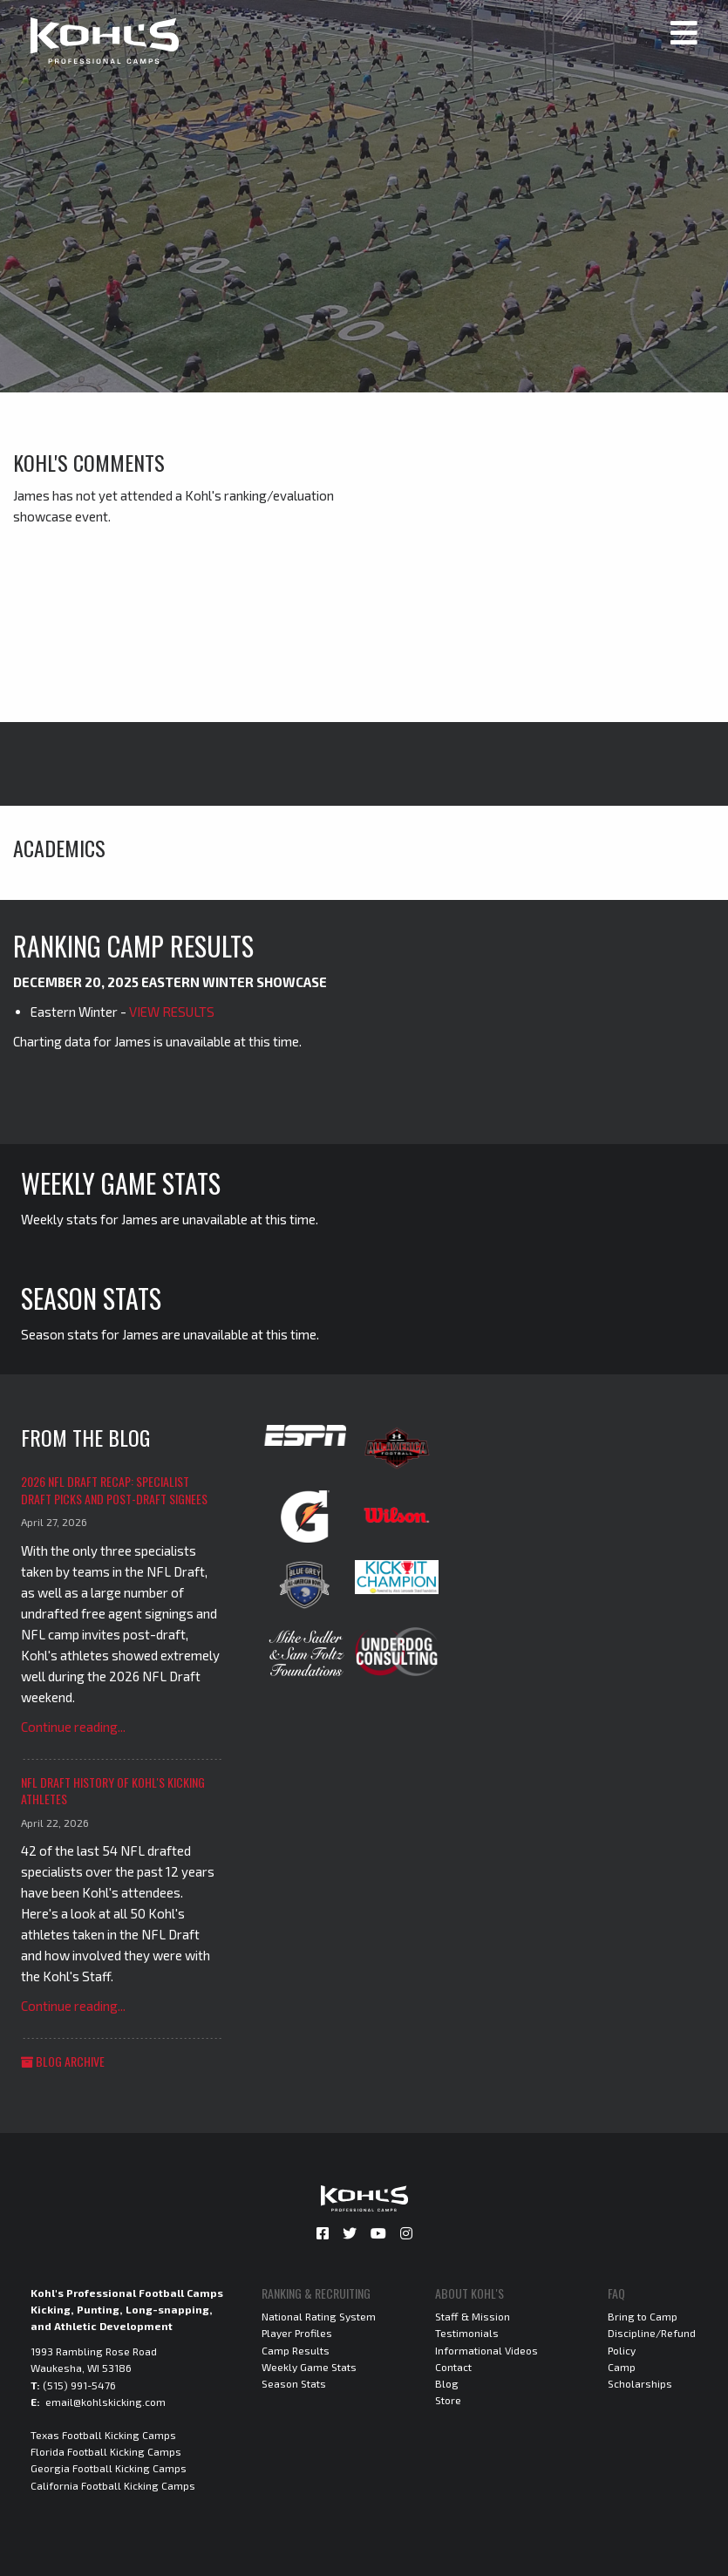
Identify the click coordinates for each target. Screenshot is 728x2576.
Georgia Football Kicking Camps (109, 2468)
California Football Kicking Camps (113, 2485)
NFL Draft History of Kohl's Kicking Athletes (113, 1791)
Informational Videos (486, 2350)
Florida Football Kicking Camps (106, 2451)
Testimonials (467, 2333)
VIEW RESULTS (171, 1011)
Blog (447, 2383)
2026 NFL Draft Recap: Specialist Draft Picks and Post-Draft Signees (114, 1490)
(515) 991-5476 (79, 2385)
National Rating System (319, 2316)
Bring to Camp (642, 2316)
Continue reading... (73, 1726)
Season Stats (294, 2383)
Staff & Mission (472, 2316)
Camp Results (296, 2350)
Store (448, 2400)
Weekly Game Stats (309, 2367)
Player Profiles (297, 2333)
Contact (453, 2367)
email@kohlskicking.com (105, 2401)
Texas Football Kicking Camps (103, 2435)
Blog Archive (63, 2061)
